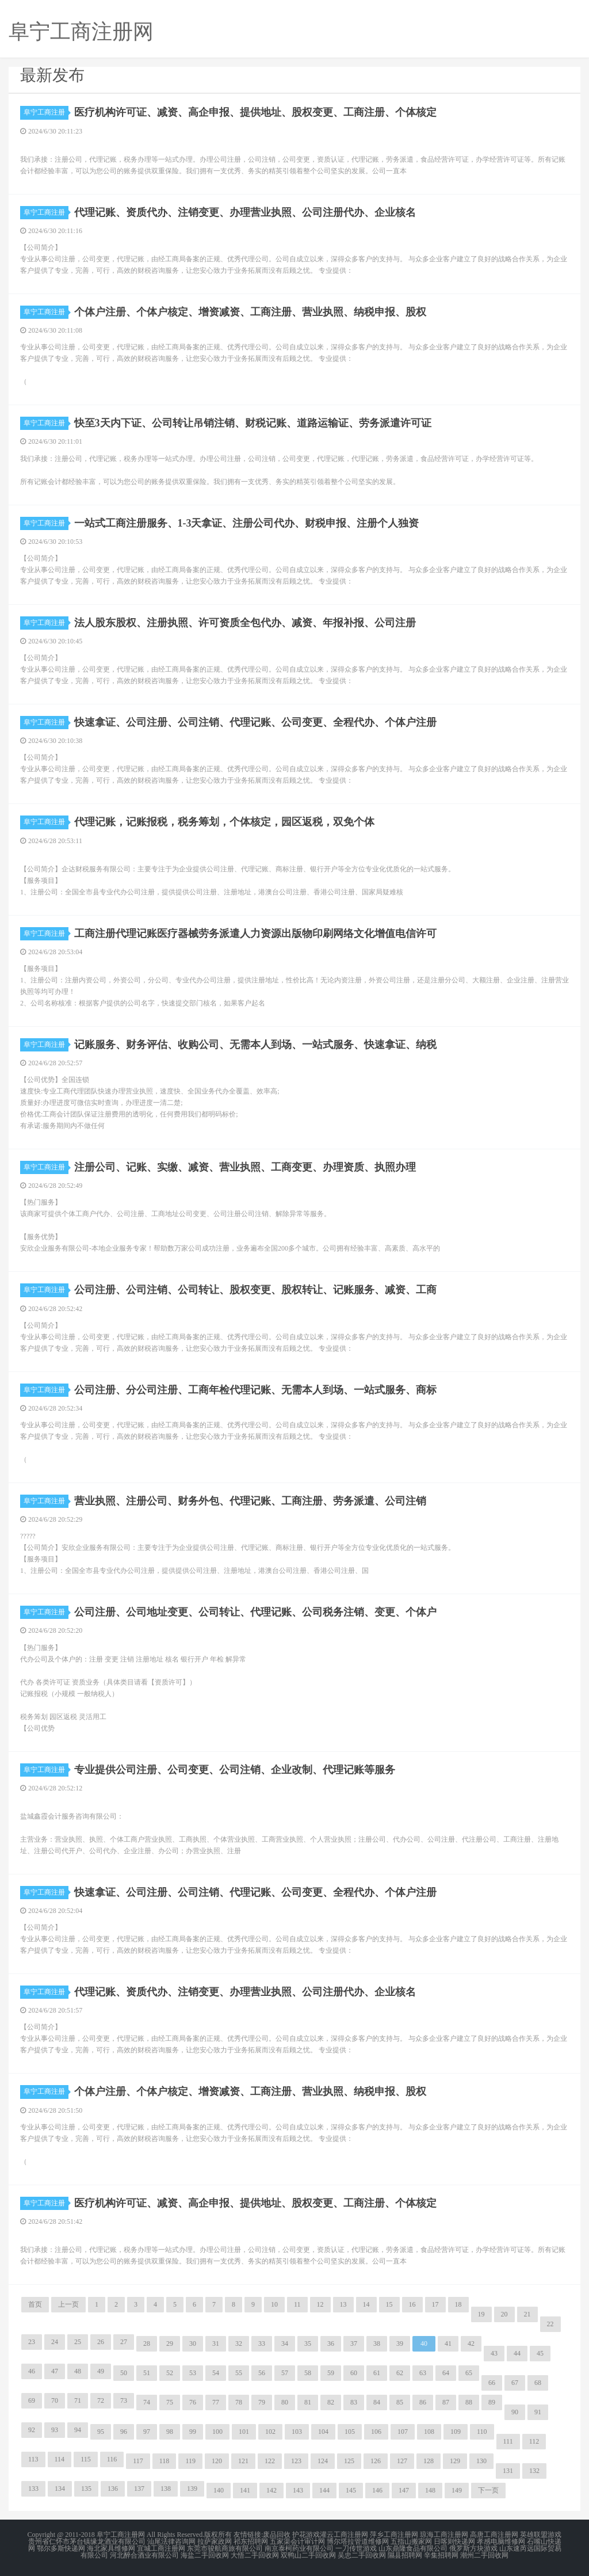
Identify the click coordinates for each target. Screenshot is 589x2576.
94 (77, 2430)
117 (138, 2461)
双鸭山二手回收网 (308, 2555)
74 (146, 2402)
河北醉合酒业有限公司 (144, 2555)
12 (320, 2304)
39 (399, 2343)
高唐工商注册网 (494, 2535)
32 (238, 2343)
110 (482, 2432)
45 (540, 2353)
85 (399, 2402)
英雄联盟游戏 (540, 2535)
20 (504, 2314)
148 (430, 2490)
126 (375, 2461)
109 (455, 2432)
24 (54, 2342)
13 (343, 2304)
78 (238, 2402)
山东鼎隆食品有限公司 (413, 2548)
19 (481, 2314)
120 (217, 2461)
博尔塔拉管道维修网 (358, 2541)
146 (377, 2490)
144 (324, 2490)
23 (31, 2342)
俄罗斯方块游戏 (473, 2548)
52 (169, 2373)
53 (192, 2373)
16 (412, 2304)
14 (366, 2304)
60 (353, 2373)
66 (491, 2383)
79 (261, 2402)
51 (146, 2373)
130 (481, 2461)
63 (422, 2373)
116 (112, 2459)
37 (353, 2343)
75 (169, 2402)
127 (402, 2461)
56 (261, 2373)
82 (330, 2402)
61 (376, 2373)
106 (376, 2432)
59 (330, 2373)
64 (445, 2373)
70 (54, 2400)
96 (123, 2432)
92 (31, 2430)
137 (139, 2488)
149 (457, 2490)
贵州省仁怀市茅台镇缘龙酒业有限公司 (87, 2541)
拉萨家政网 (214, 2541)
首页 (35, 2304)
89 (491, 2402)
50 (123, 2373)
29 (169, 2343)
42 (471, 2343)
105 (350, 2432)
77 (215, 2402)
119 (190, 2461)
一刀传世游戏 (356, 2548)
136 (113, 2488)
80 (284, 2402)
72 (100, 2400)
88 (468, 2402)
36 (330, 2343)
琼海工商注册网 (444, 2535)
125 (349, 2461)
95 (100, 2432)
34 (284, 2343)
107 (402, 2432)
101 (244, 2432)
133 (33, 2488)
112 (534, 2441)
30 (192, 2343)
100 (217, 2432)
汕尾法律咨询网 (171, 2541)
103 (297, 2432)
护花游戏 (306, 2535)
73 (123, 2400)
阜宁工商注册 (46, 112)
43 (494, 2353)
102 (270, 2432)
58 (307, 2373)
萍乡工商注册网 (394, 2535)
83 (353, 2402)
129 (455, 2461)
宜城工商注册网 (161, 2548)
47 (54, 2371)
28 (146, 2343)
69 (31, 2400)
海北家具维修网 (111, 2548)
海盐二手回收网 (205, 2555)
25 (77, 2342)
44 (517, 2353)
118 (164, 2461)
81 (307, 2402)
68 (537, 2383)
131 (508, 2471)
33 (261, 2343)
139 (192, 2488)
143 (298, 2490)
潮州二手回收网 (484, 2555)
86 (422, 2402)
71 (77, 2400)
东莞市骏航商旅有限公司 (225, 2548)
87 (445, 2402)
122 (270, 2461)
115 (86, 2459)
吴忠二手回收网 (362, 2555)
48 (77, 2371)
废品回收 (276, 2535)
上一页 (68, 2304)
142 (271, 2490)
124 (323, 2461)
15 (389, 2304)
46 (31, 2371)
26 (100, 2342)
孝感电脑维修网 (501, 2541)
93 (54, 2430)
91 (537, 2412)
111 (508, 2441)
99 (192, 2432)
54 (215, 2373)
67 (514, 2383)
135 (86, 2488)
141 (245, 2490)
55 (238, 2373)
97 (146, 2432)
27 (123, 2342)
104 (323, 2432)
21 (527, 2314)
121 (243, 2461)
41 (448, 2343)
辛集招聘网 (441, 2555)
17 (435, 2304)
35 (307, 2343)
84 (376, 2402)
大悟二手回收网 (255, 2555)
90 (514, 2412)
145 (351, 2490)
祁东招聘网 (251, 2541)
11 (297, 2304)
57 (284, 2373)
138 (165, 2488)
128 (428, 2461)
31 (215, 2343)
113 (33, 2459)
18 (458, 2304)
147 (404, 2490)
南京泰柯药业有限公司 (299, 2548)
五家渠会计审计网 (297, 2541)
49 (100, 2371)
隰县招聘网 (405, 2555)
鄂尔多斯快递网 (61, 2548)
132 (534, 2471)
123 (296, 2461)
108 (429, 2432)
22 (550, 2324)
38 (376, 2343)
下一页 (488, 2490)
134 (60, 2488)
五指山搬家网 (411, 2541)
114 (60, 2459)
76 (192, 2402)
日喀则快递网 (454, 2541)
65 (468, 2373)
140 (218, 2490)
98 (169, 2432)
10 (274, 2304)
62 (399, 2373)
